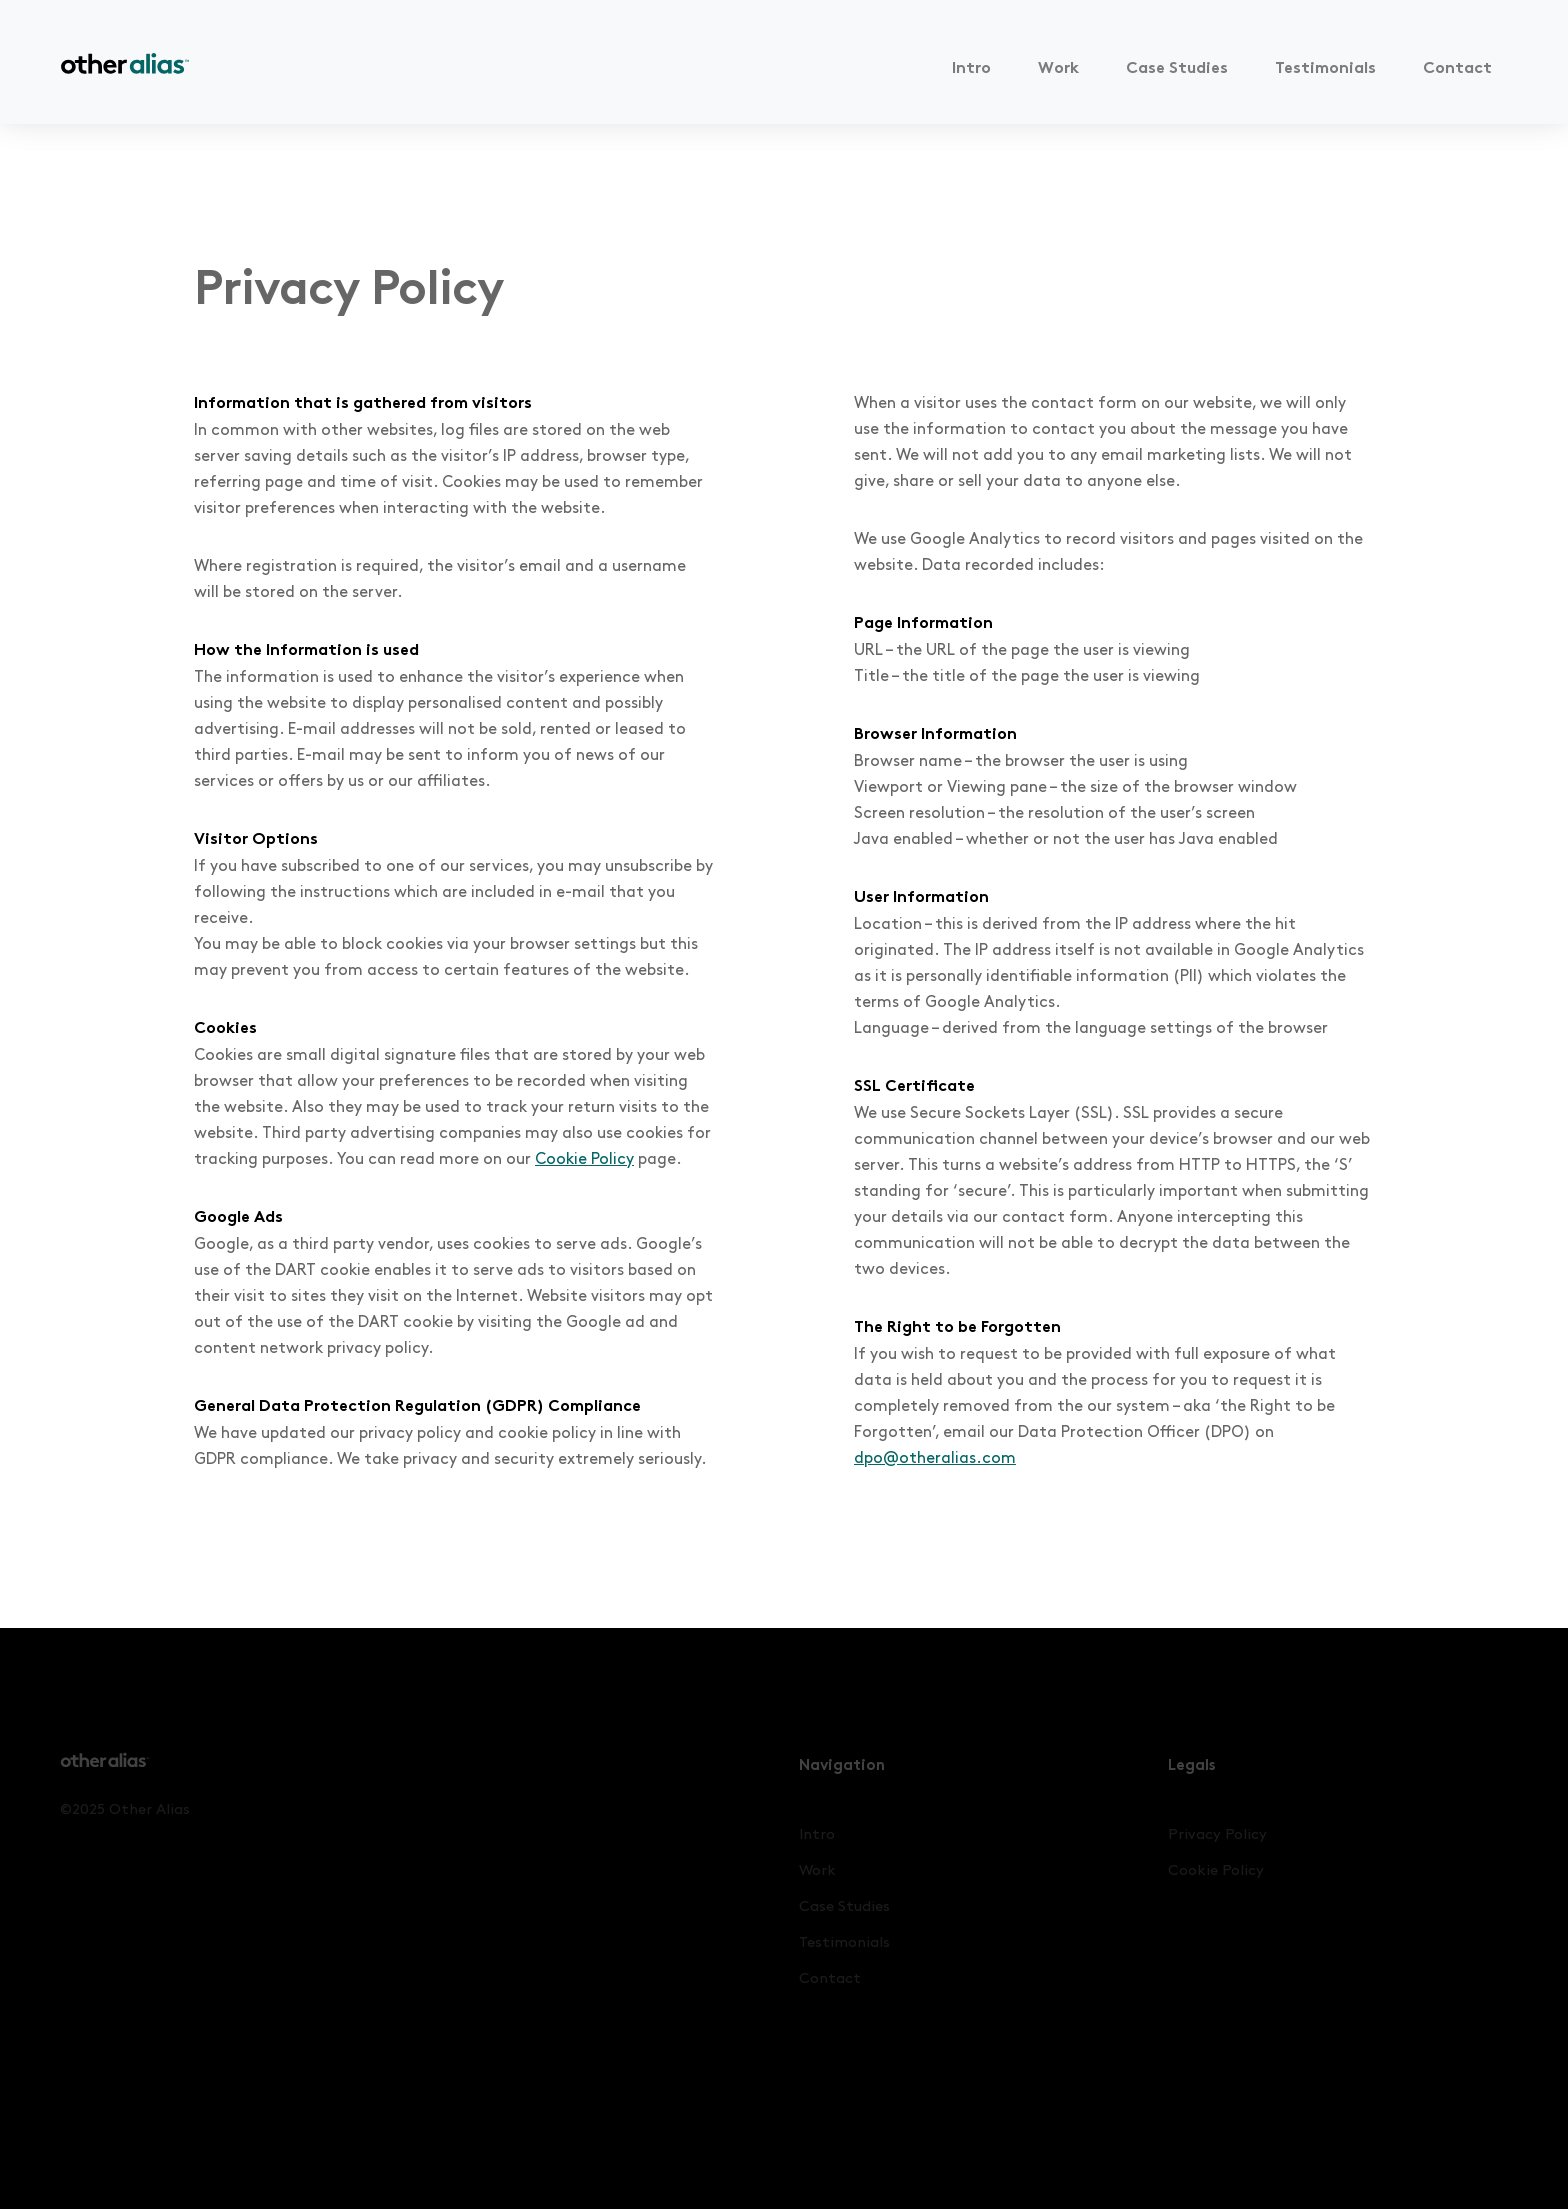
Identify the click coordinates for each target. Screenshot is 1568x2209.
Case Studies (1177, 69)
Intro (971, 69)
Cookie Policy (584, 1159)
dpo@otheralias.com (935, 1458)
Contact (1457, 69)
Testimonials (1325, 69)
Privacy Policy (1217, 1835)
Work (1058, 69)
